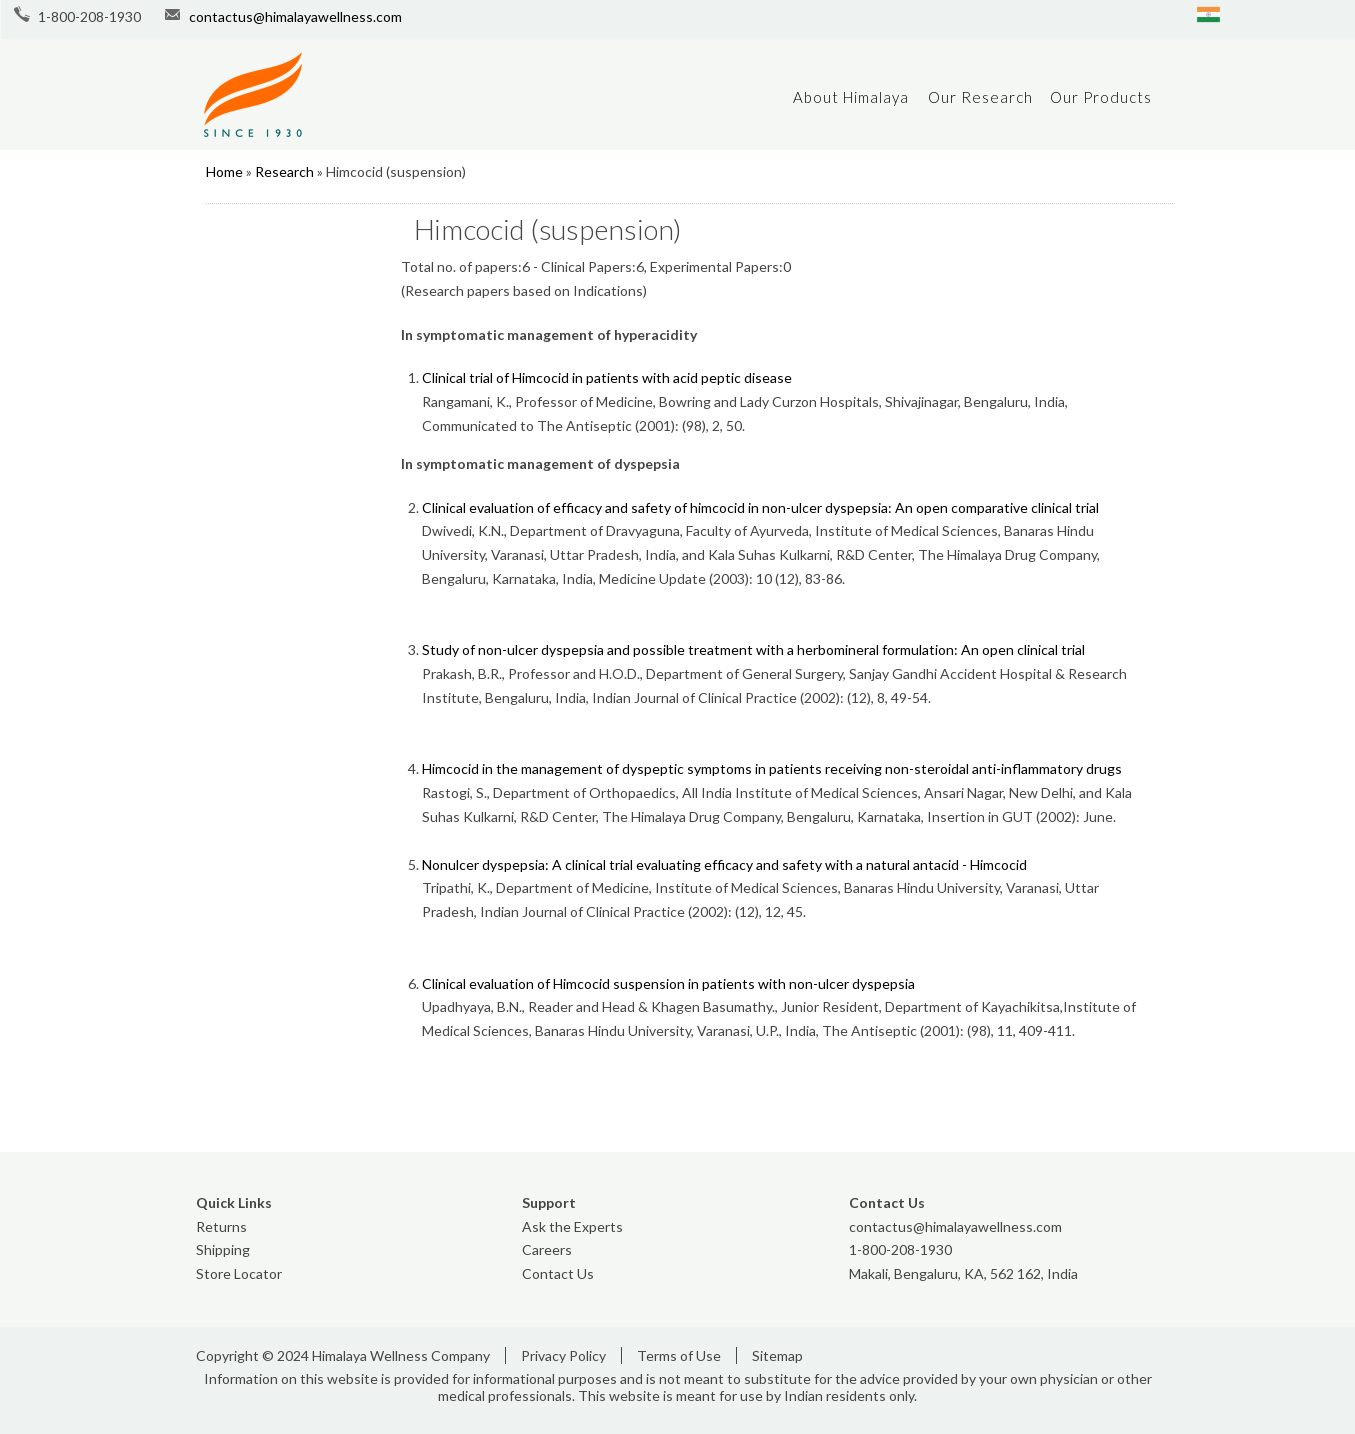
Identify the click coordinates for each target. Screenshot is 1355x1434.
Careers (547, 1249)
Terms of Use (679, 1355)
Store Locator (239, 1273)
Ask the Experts (572, 1226)
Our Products (1101, 97)
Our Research (980, 97)
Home (224, 171)
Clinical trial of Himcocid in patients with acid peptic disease (607, 377)
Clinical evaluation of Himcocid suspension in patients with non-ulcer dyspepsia (668, 983)
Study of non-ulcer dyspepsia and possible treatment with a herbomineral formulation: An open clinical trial (753, 649)
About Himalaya (851, 97)
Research (284, 171)
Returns (221, 1226)
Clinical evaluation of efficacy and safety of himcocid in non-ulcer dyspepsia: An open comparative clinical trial (760, 507)
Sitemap (777, 1355)
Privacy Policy (563, 1355)
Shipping (223, 1249)
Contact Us (558, 1273)
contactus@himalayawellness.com (295, 16)
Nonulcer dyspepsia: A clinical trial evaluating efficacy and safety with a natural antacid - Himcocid (724, 864)
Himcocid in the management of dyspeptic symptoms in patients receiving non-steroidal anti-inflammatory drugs (772, 768)
